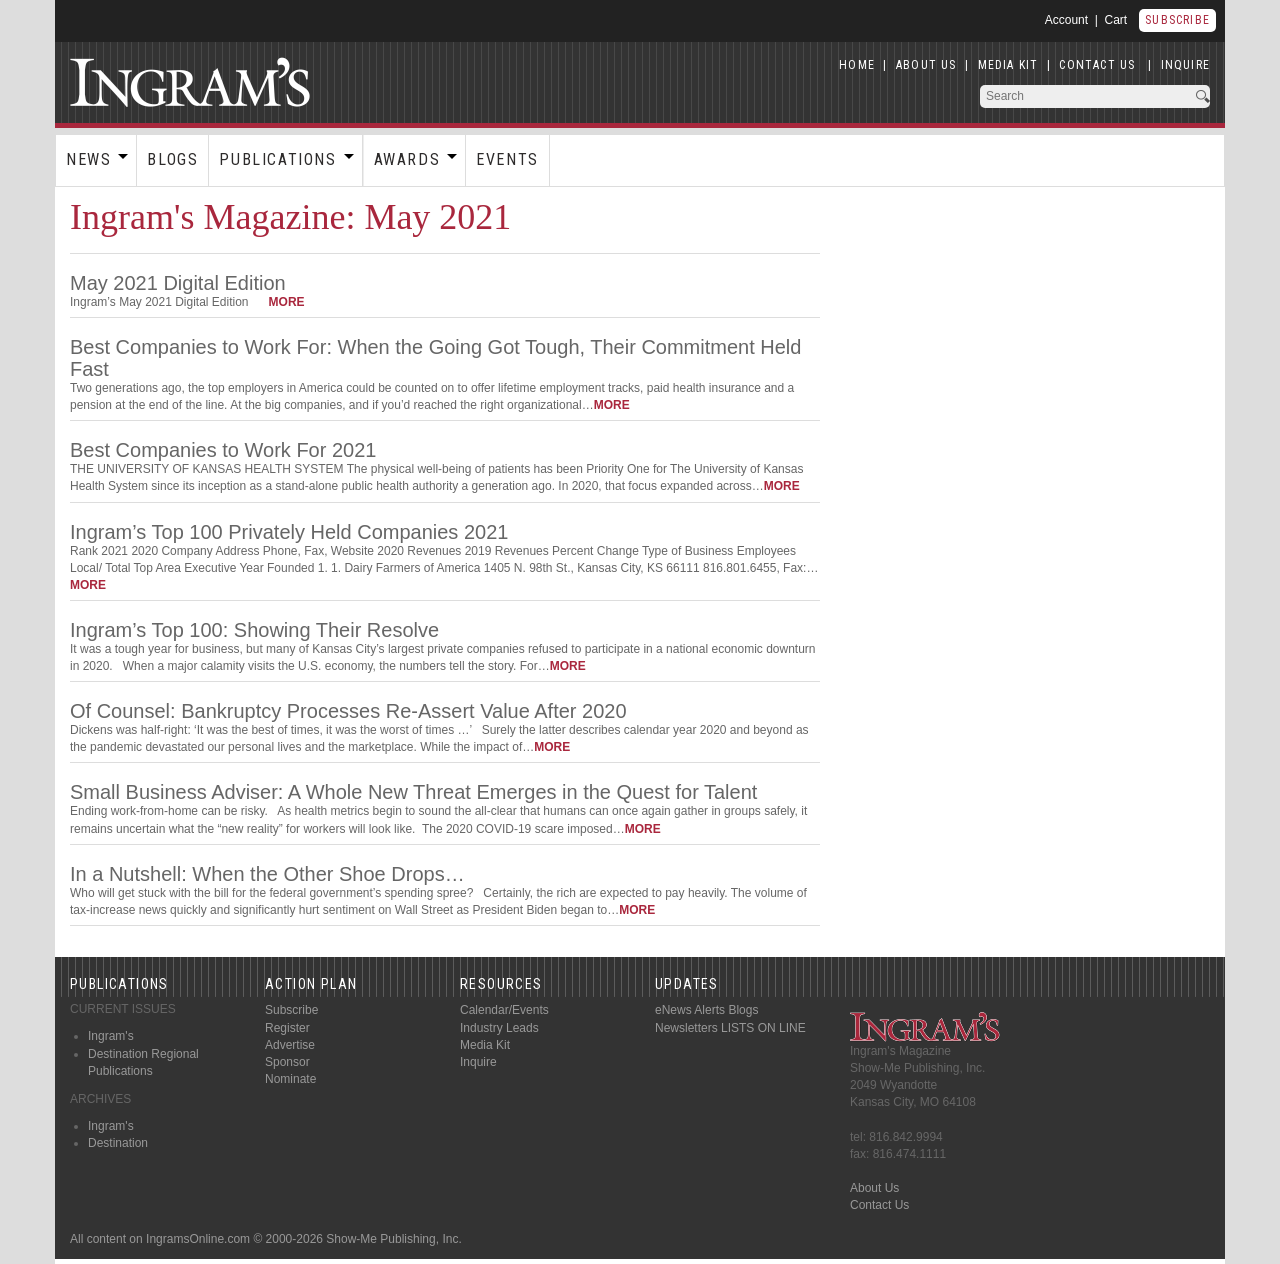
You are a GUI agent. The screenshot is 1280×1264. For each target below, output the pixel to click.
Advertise (290, 1045)
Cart (1116, 20)
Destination (118, 1143)
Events (507, 159)
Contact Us (879, 1205)
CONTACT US (1097, 65)
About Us (874, 1188)
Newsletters (686, 1028)
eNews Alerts (690, 1010)
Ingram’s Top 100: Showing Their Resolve (254, 630)
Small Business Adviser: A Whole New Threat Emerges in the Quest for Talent (413, 792)
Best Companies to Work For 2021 (223, 450)
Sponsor (287, 1062)
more (287, 302)
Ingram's (111, 1036)
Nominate (290, 1079)
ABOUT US (926, 65)
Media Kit (485, 1045)
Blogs (172, 159)
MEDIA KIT (1008, 65)
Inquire (478, 1062)
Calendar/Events (504, 1010)
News (88, 159)
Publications (277, 159)
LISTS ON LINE (763, 1028)
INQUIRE (1185, 65)
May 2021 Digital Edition (178, 283)
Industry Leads (499, 1028)
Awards (407, 159)
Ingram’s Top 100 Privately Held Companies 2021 (289, 532)
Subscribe (1177, 20)
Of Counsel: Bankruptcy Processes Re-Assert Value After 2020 (348, 711)
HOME (857, 65)
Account (1066, 20)
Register (287, 1028)
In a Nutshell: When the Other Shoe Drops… (267, 874)
